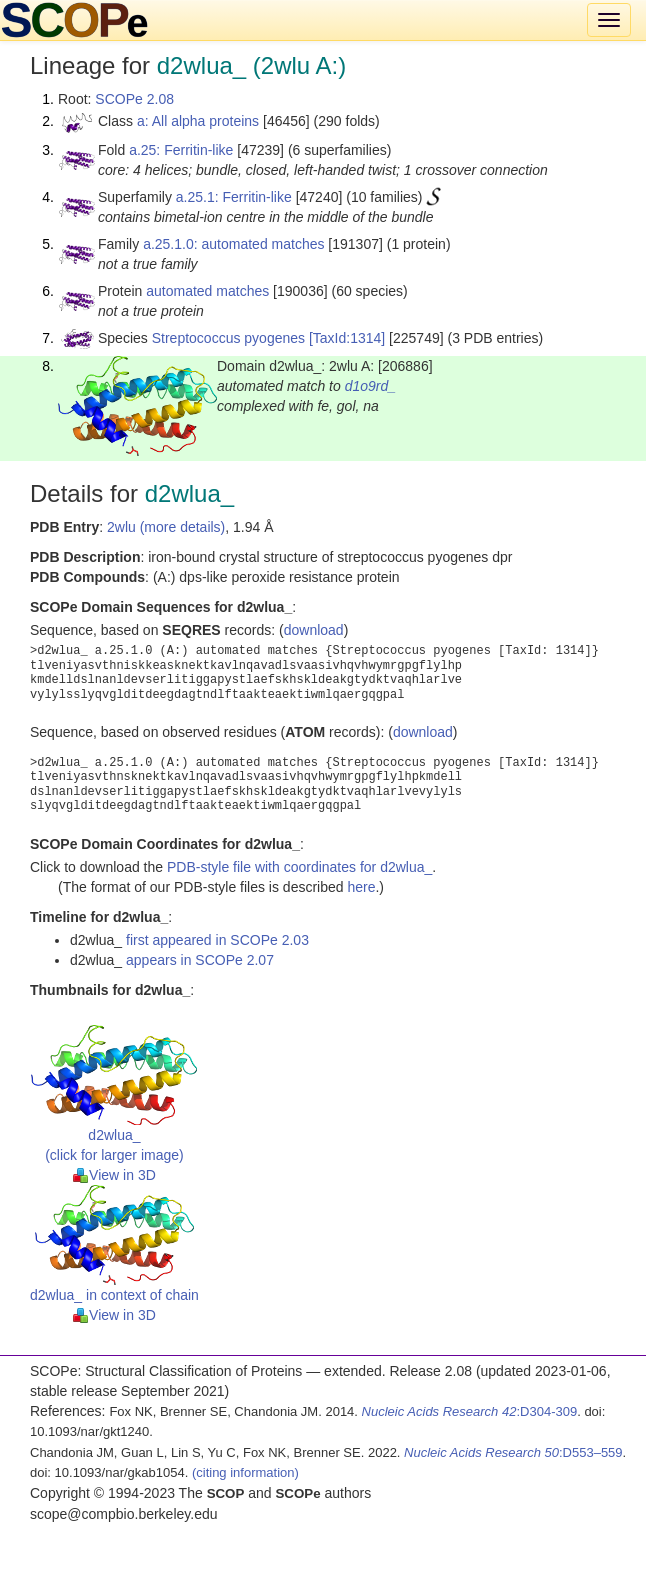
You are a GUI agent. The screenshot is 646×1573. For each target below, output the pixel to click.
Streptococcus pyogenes (228, 338)
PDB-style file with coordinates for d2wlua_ (299, 867)
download (314, 630)
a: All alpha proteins (198, 121)
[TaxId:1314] (347, 338)
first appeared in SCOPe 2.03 (217, 940)
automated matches (207, 291)
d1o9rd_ (370, 386)
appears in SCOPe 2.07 (200, 960)
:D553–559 (513, 1452)
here (361, 887)
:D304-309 (470, 1411)
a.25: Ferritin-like (181, 150)
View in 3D (114, 1175)
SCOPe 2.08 (134, 99)
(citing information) (245, 1472)
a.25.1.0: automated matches (233, 244)
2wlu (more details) (166, 527)
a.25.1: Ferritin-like (234, 197)
